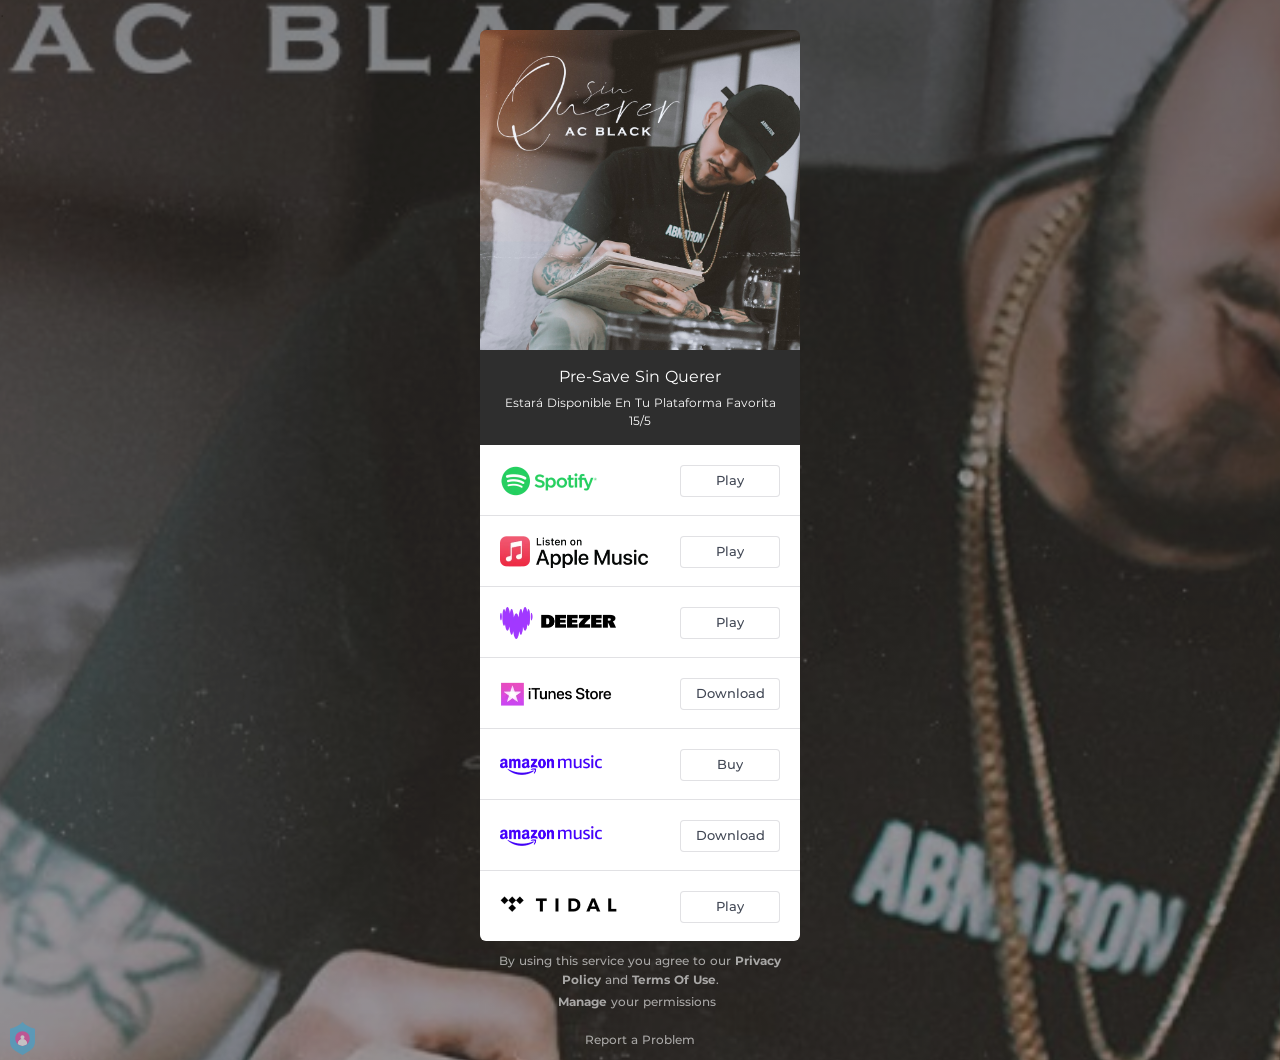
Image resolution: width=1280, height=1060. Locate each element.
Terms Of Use (674, 979)
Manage (582, 1001)
